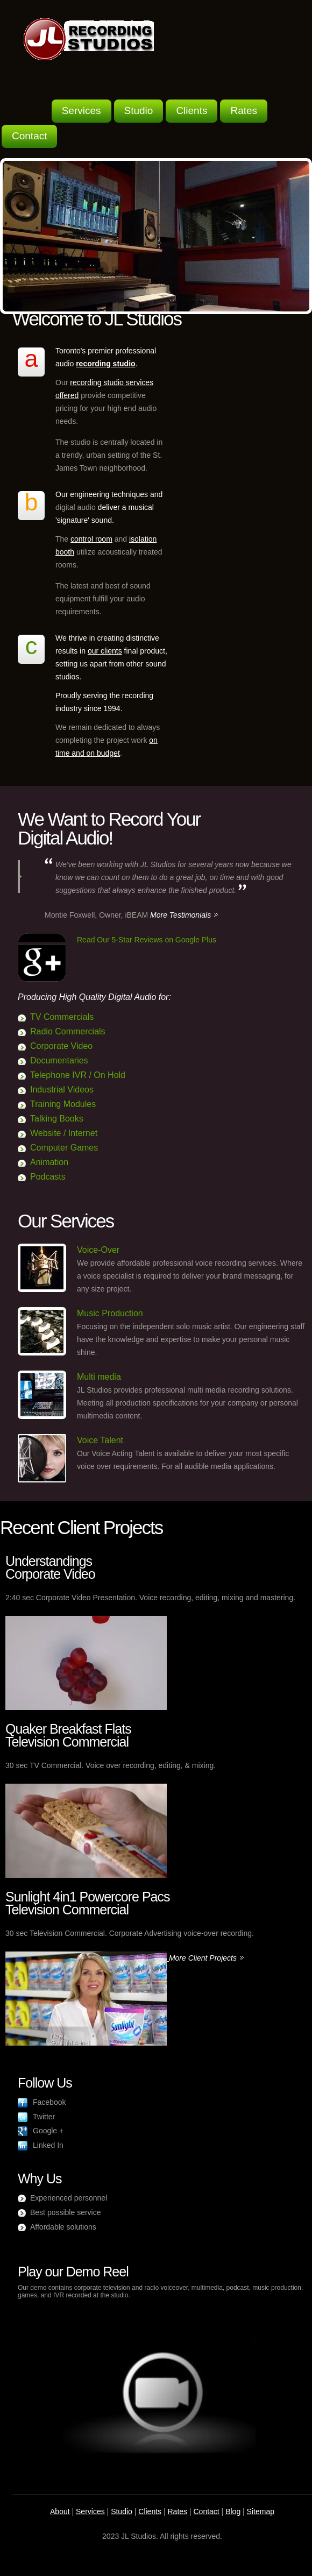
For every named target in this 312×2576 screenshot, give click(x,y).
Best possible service (65, 2212)
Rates (243, 110)
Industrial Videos (62, 1089)
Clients (191, 110)
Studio (138, 110)
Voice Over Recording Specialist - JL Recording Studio (89, 39)
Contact (29, 135)
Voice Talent (100, 1440)
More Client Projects (203, 1958)
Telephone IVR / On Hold (77, 1075)
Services (81, 110)
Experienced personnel (68, 2198)
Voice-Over (98, 1249)
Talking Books (56, 1118)
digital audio (75, 507)
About (25, 110)
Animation (49, 1162)
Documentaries (59, 1060)
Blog (232, 2511)
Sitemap (260, 2511)
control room (91, 539)
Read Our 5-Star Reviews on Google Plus (146, 939)
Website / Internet (63, 1133)
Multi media (99, 1376)
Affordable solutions (63, 2227)
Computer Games (64, 1147)
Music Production (110, 1313)
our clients (105, 651)
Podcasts (48, 1176)
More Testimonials (180, 915)
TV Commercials (62, 1016)
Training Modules (63, 1104)
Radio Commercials (67, 1031)
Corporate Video (61, 1046)
